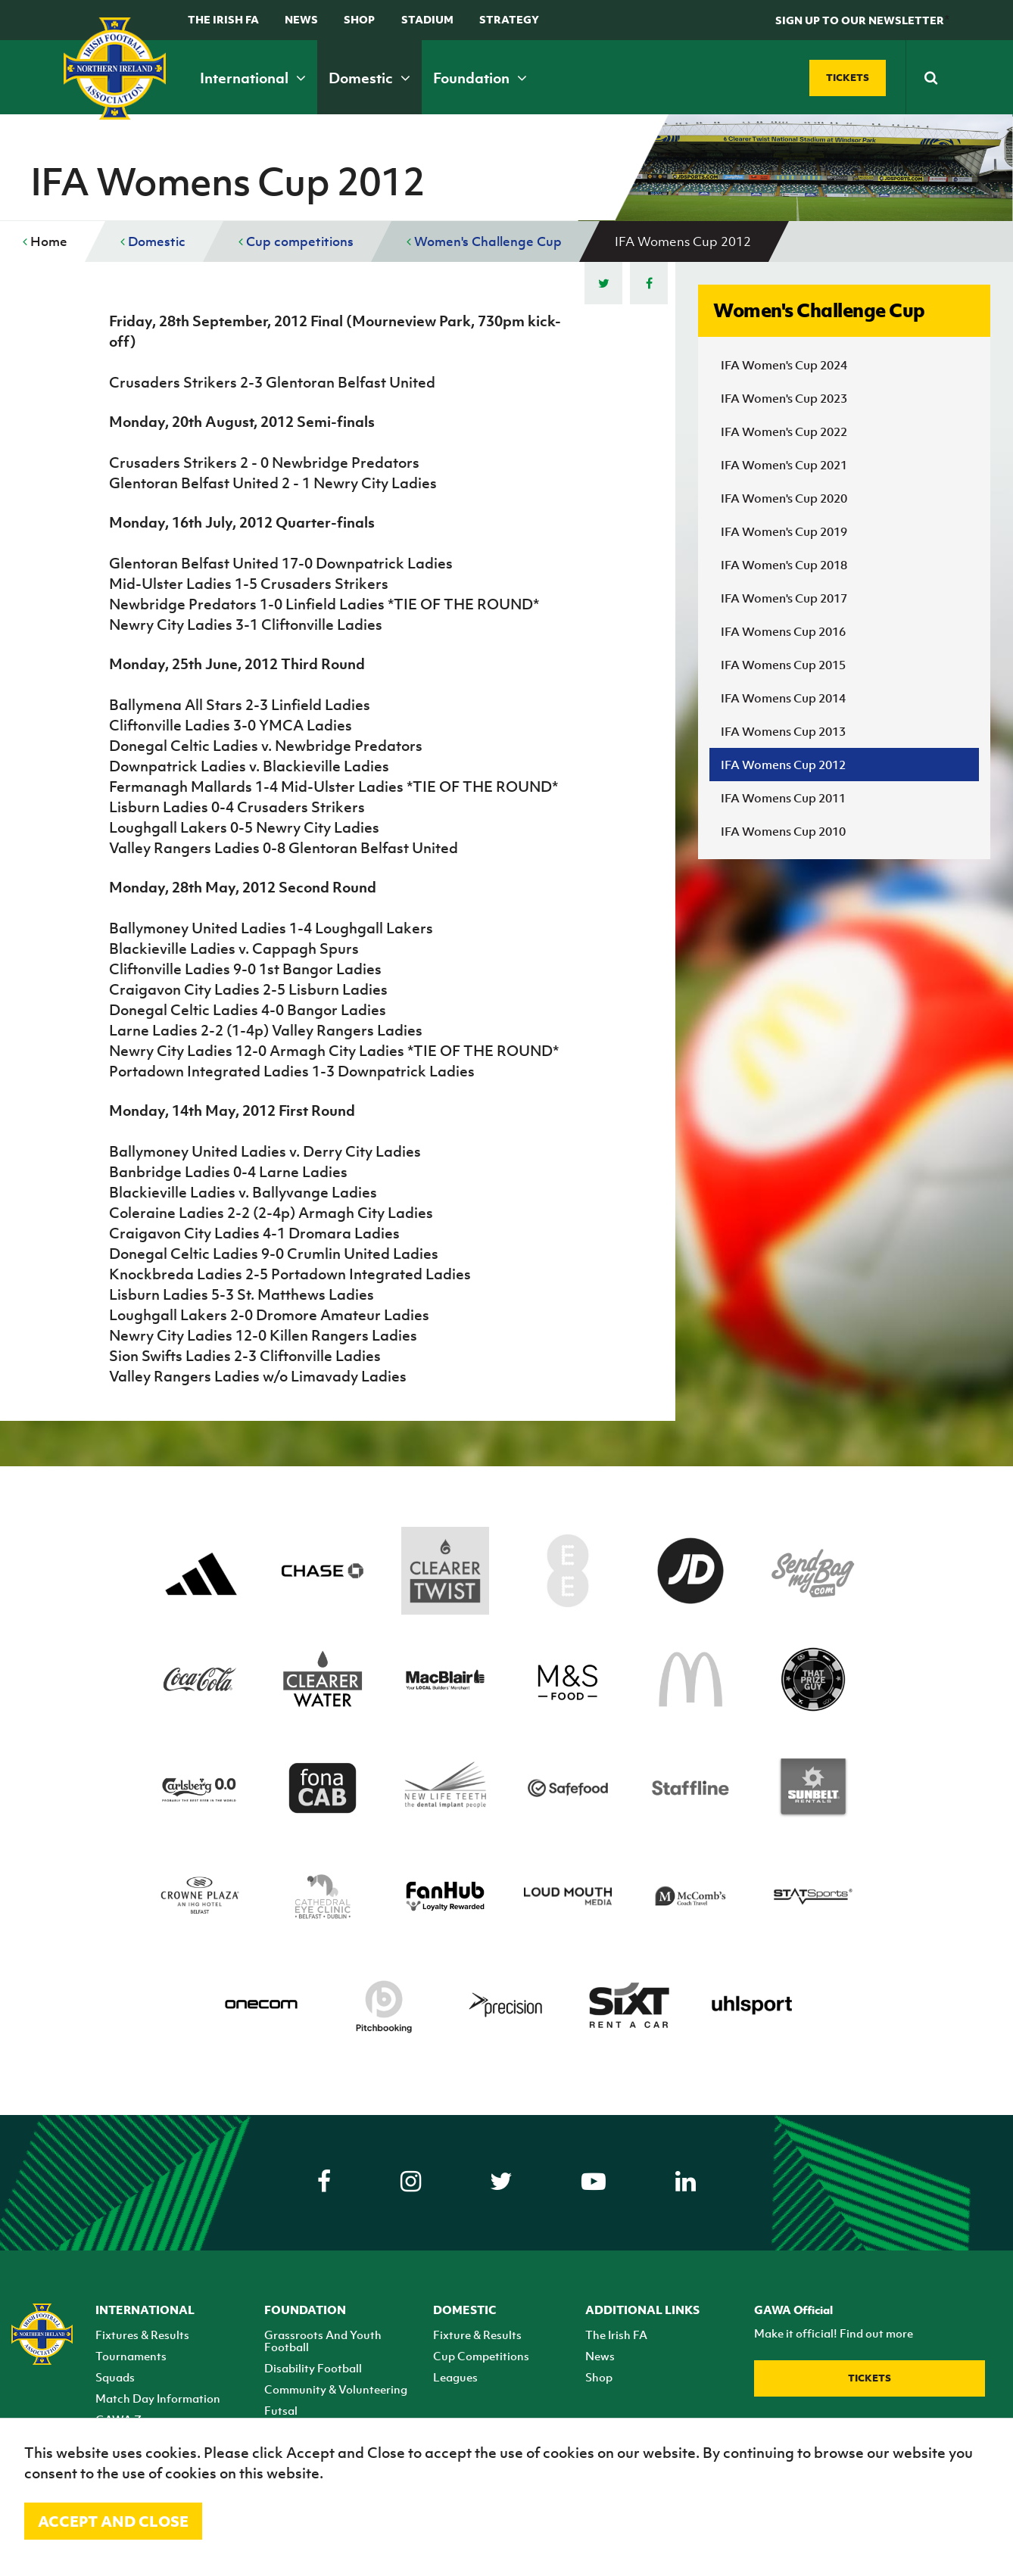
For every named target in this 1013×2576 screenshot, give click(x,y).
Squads (115, 2376)
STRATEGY (509, 19)
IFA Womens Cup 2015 (783, 664)
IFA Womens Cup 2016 (783, 631)
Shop (359, 19)
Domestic (369, 78)
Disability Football (313, 2367)
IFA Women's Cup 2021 (784, 464)
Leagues (455, 2376)
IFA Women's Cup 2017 (784, 598)
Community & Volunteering (335, 2389)
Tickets (869, 2378)
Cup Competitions (481, 2355)
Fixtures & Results (142, 2334)
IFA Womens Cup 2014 (783, 698)
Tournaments (131, 2355)
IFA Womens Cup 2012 (783, 764)
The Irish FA (223, 19)
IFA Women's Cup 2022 (784, 431)
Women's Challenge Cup (484, 241)
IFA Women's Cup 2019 (784, 531)
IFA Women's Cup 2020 (784, 498)
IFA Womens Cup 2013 (783, 731)
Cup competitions (296, 241)
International (253, 78)
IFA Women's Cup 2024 (784, 364)
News (301, 19)
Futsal (281, 2410)
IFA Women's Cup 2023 (784, 398)
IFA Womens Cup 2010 (783, 831)
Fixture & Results (477, 2334)
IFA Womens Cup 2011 (783, 797)
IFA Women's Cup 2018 (784, 564)
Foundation (480, 78)
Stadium (427, 19)
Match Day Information (157, 2398)
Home (45, 241)
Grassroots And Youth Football (323, 2340)
